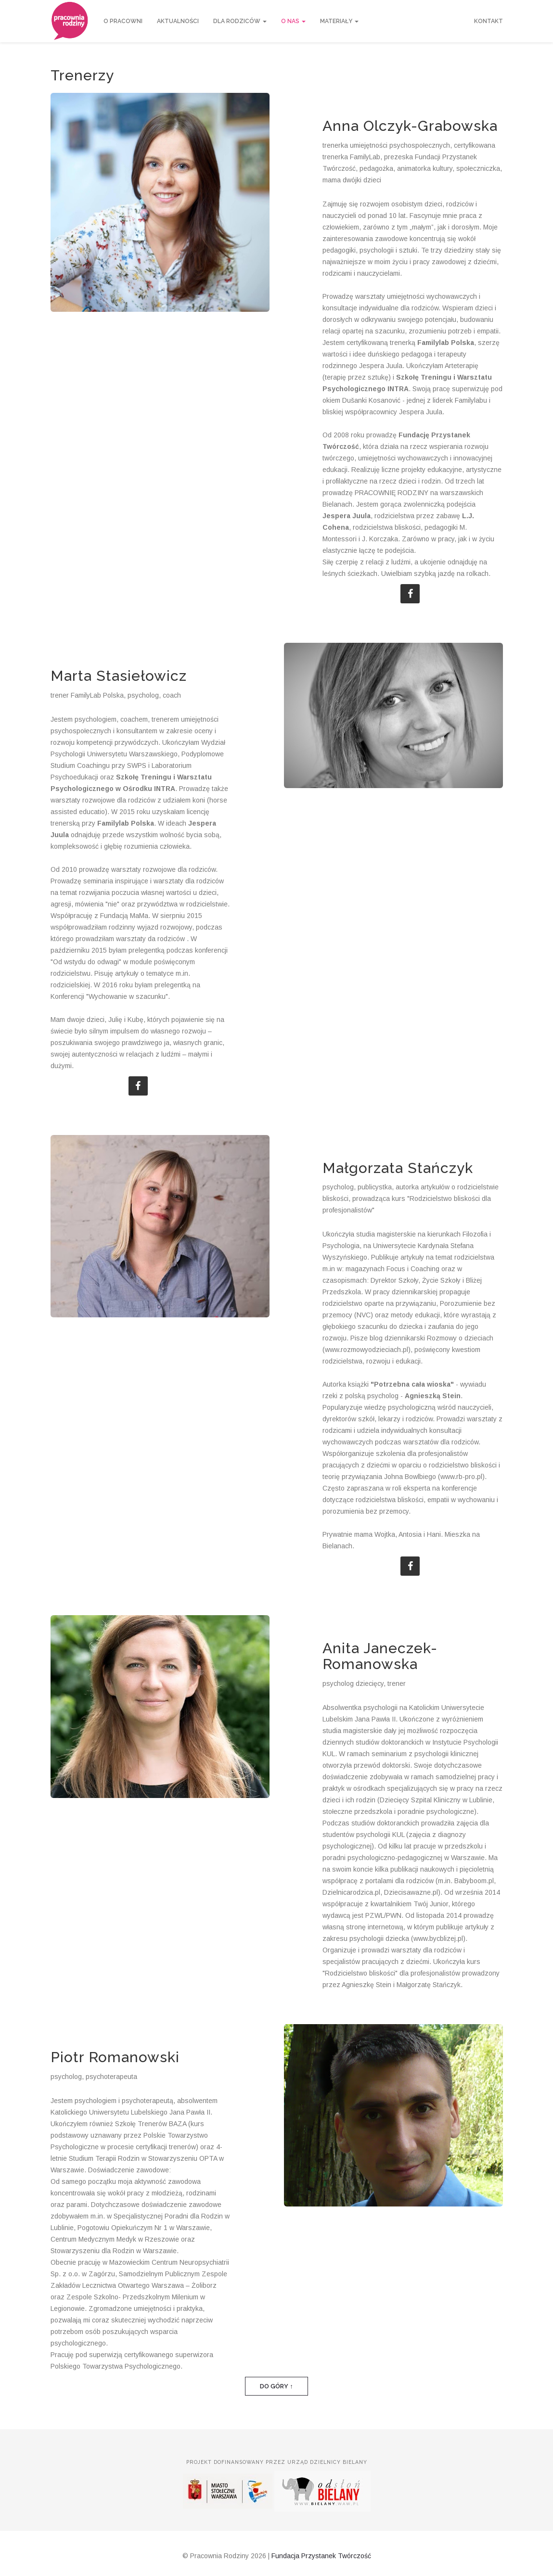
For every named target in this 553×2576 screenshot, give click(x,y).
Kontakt (488, 21)
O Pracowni (122, 21)
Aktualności (178, 21)
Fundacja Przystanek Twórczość (321, 2556)
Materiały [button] (339, 21)
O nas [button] (293, 21)
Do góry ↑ (276, 2386)
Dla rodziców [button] (240, 21)
